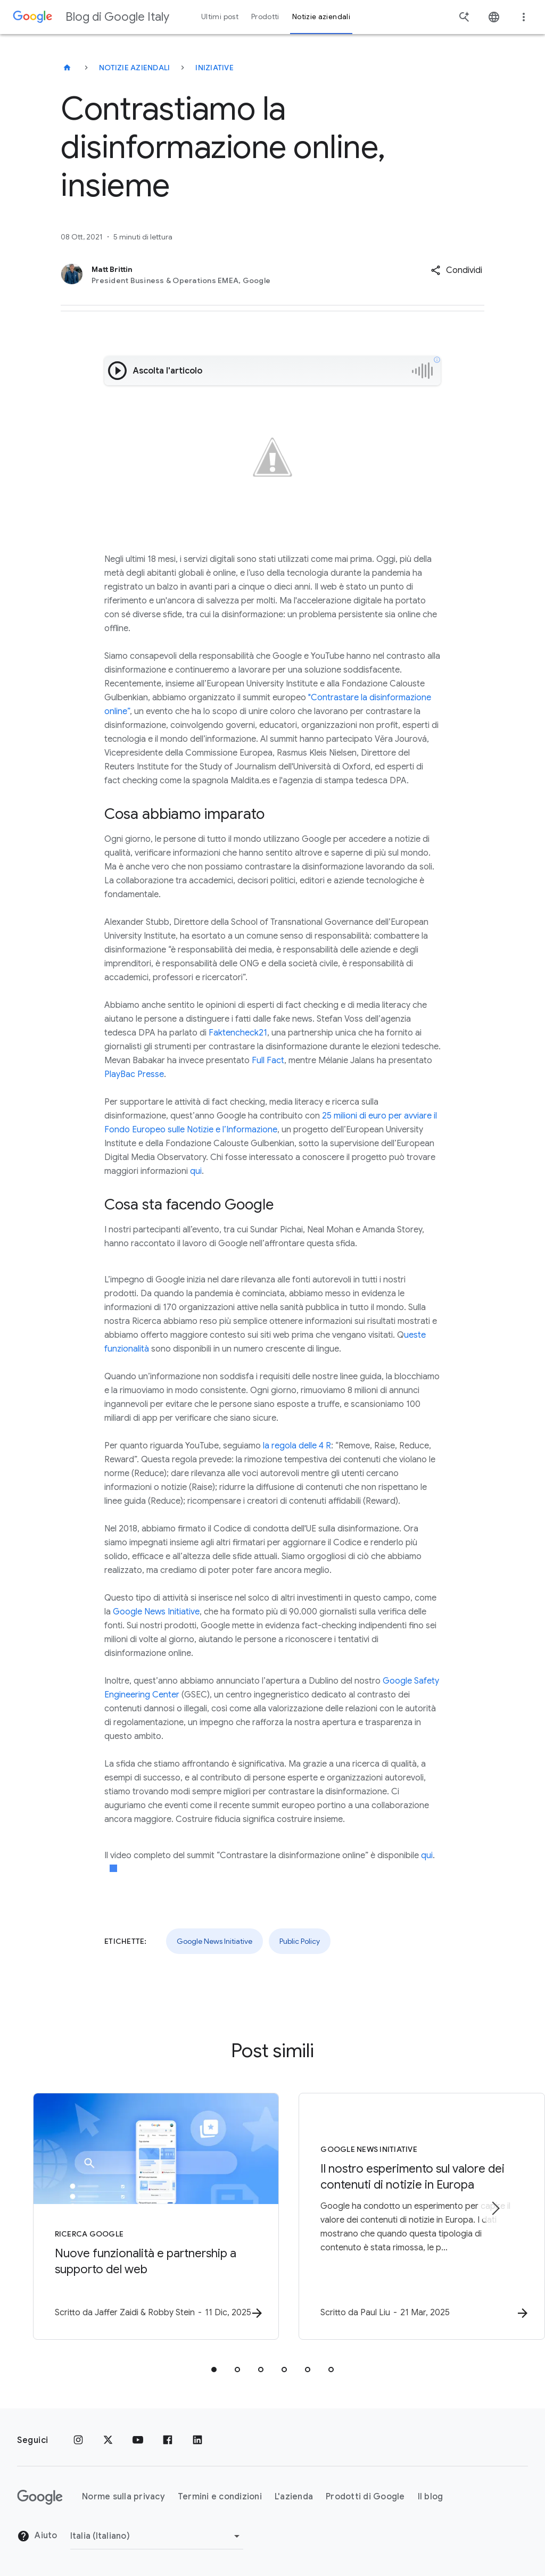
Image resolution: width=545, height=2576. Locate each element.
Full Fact (268, 1060)
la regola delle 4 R (297, 1445)
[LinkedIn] (197, 2440)
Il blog (430, 2496)
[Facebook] (167, 2440)
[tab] (214, 2370)
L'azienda (294, 2496)
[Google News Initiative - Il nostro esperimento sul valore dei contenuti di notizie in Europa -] (412, 2217)
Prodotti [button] (265, 16)
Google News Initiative (156, 1611)
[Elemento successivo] (495, 2209)
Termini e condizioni (220, 2496)
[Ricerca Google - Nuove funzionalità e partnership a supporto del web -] (133, 2217)
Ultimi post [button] (219, 16)
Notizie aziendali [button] (321, 16)
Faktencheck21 (238, 1033)
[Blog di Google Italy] (67, 67)
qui (196, 1171)
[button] (456, 270)
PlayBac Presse (134, 1074)
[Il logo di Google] (40, 2497)
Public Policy (299, 1941)
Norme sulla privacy (123, 2496)
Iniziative (214, 67)
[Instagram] (78, 2440)
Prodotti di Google (365, 2496)
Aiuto (37, 2536)
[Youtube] (138, 2440)
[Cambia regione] (156, 2536)
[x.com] (108, 2440)
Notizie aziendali (134, 67)
